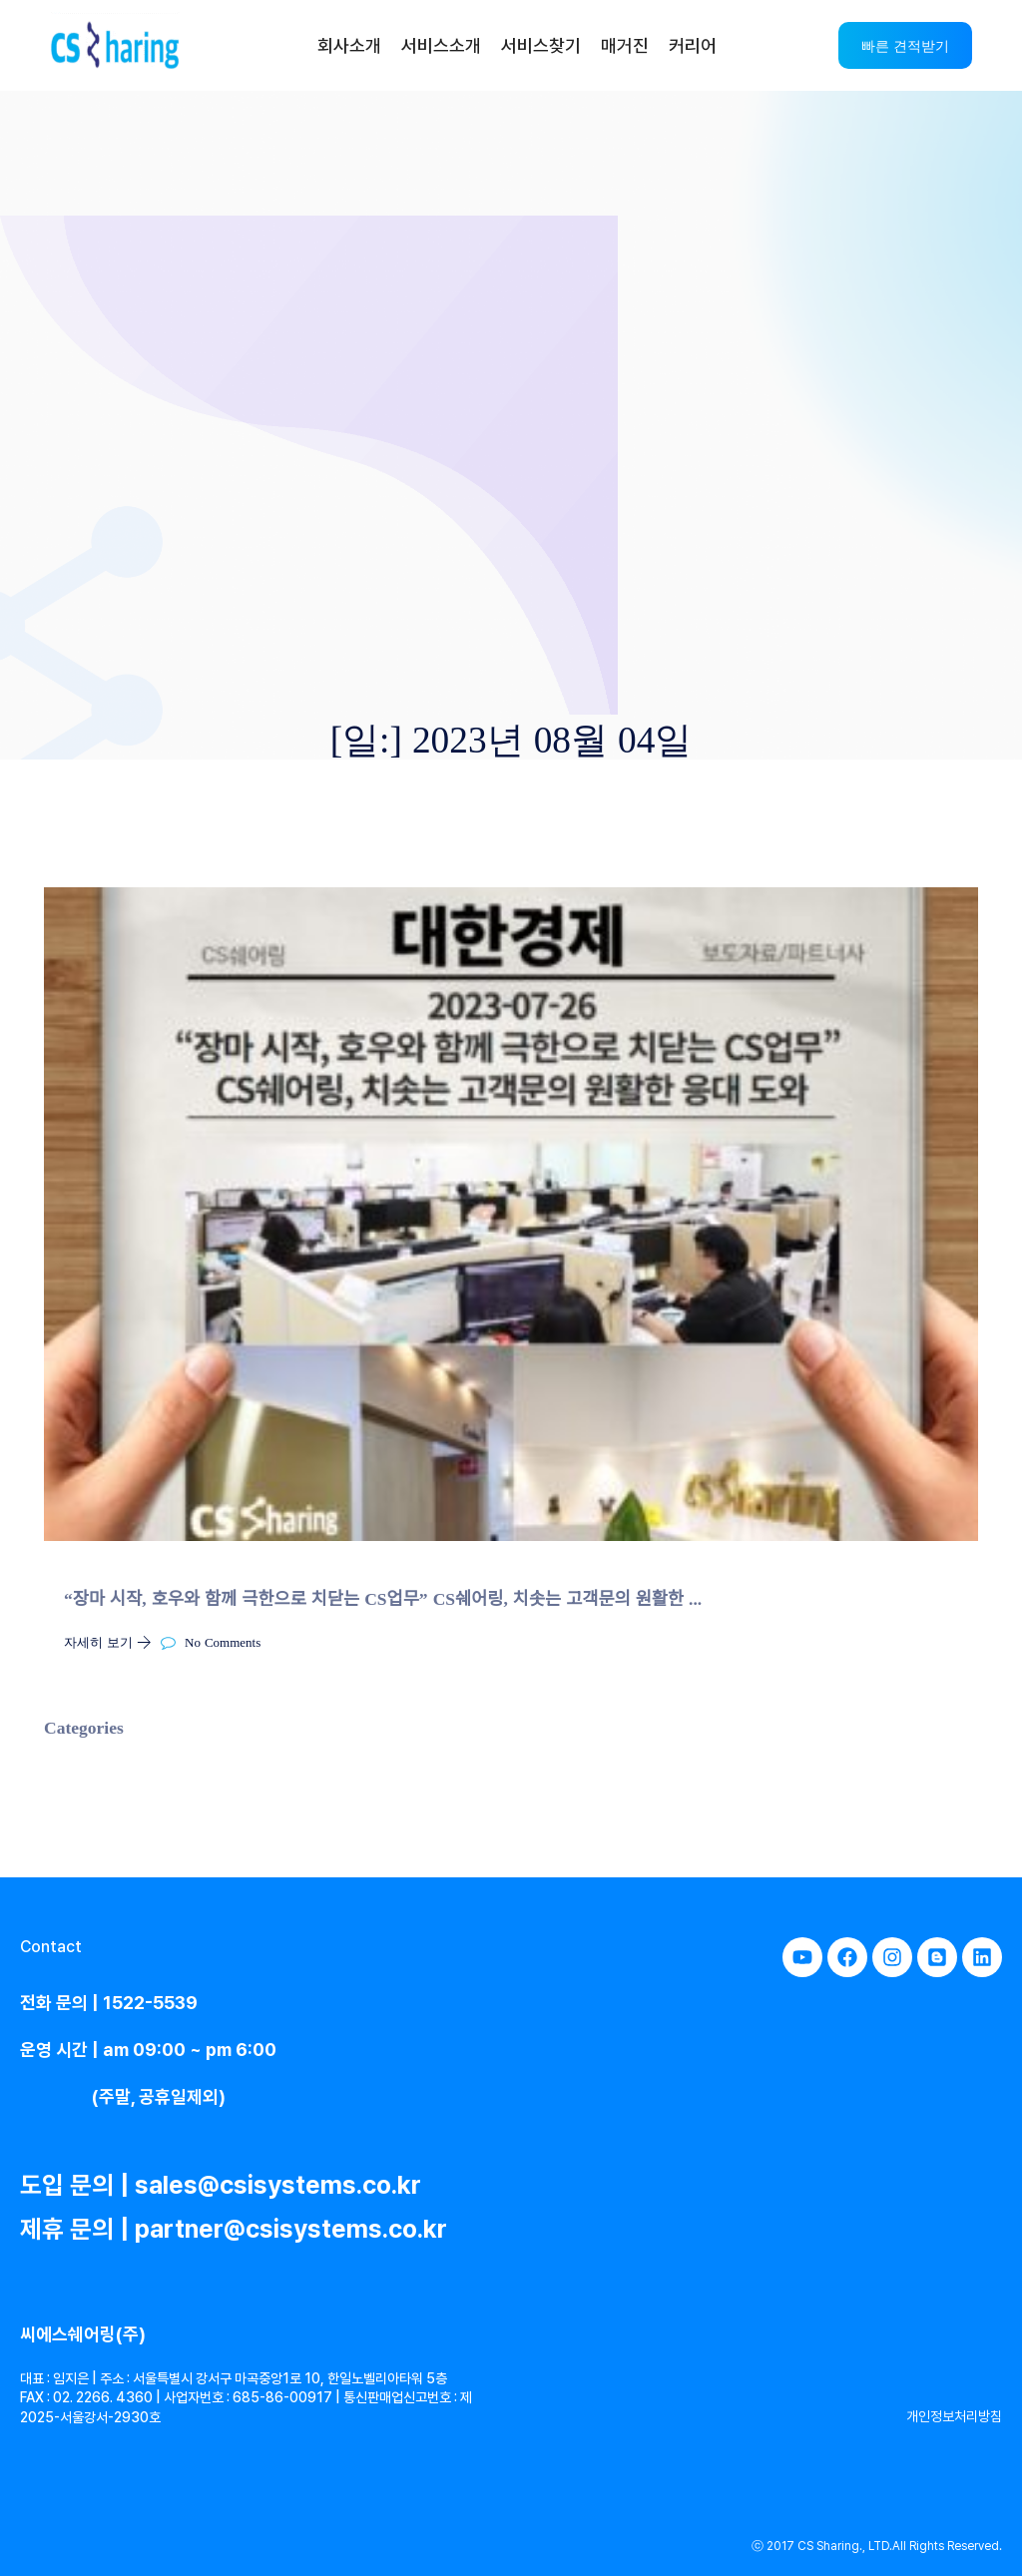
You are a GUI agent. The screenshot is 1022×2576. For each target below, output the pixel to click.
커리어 (693, 45)
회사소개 (349, 45)
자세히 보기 (112, 1641)
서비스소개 (441, 45)
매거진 (625, 45)
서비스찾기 (541, 45)
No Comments (210, 1641)
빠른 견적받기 (905, 45)
